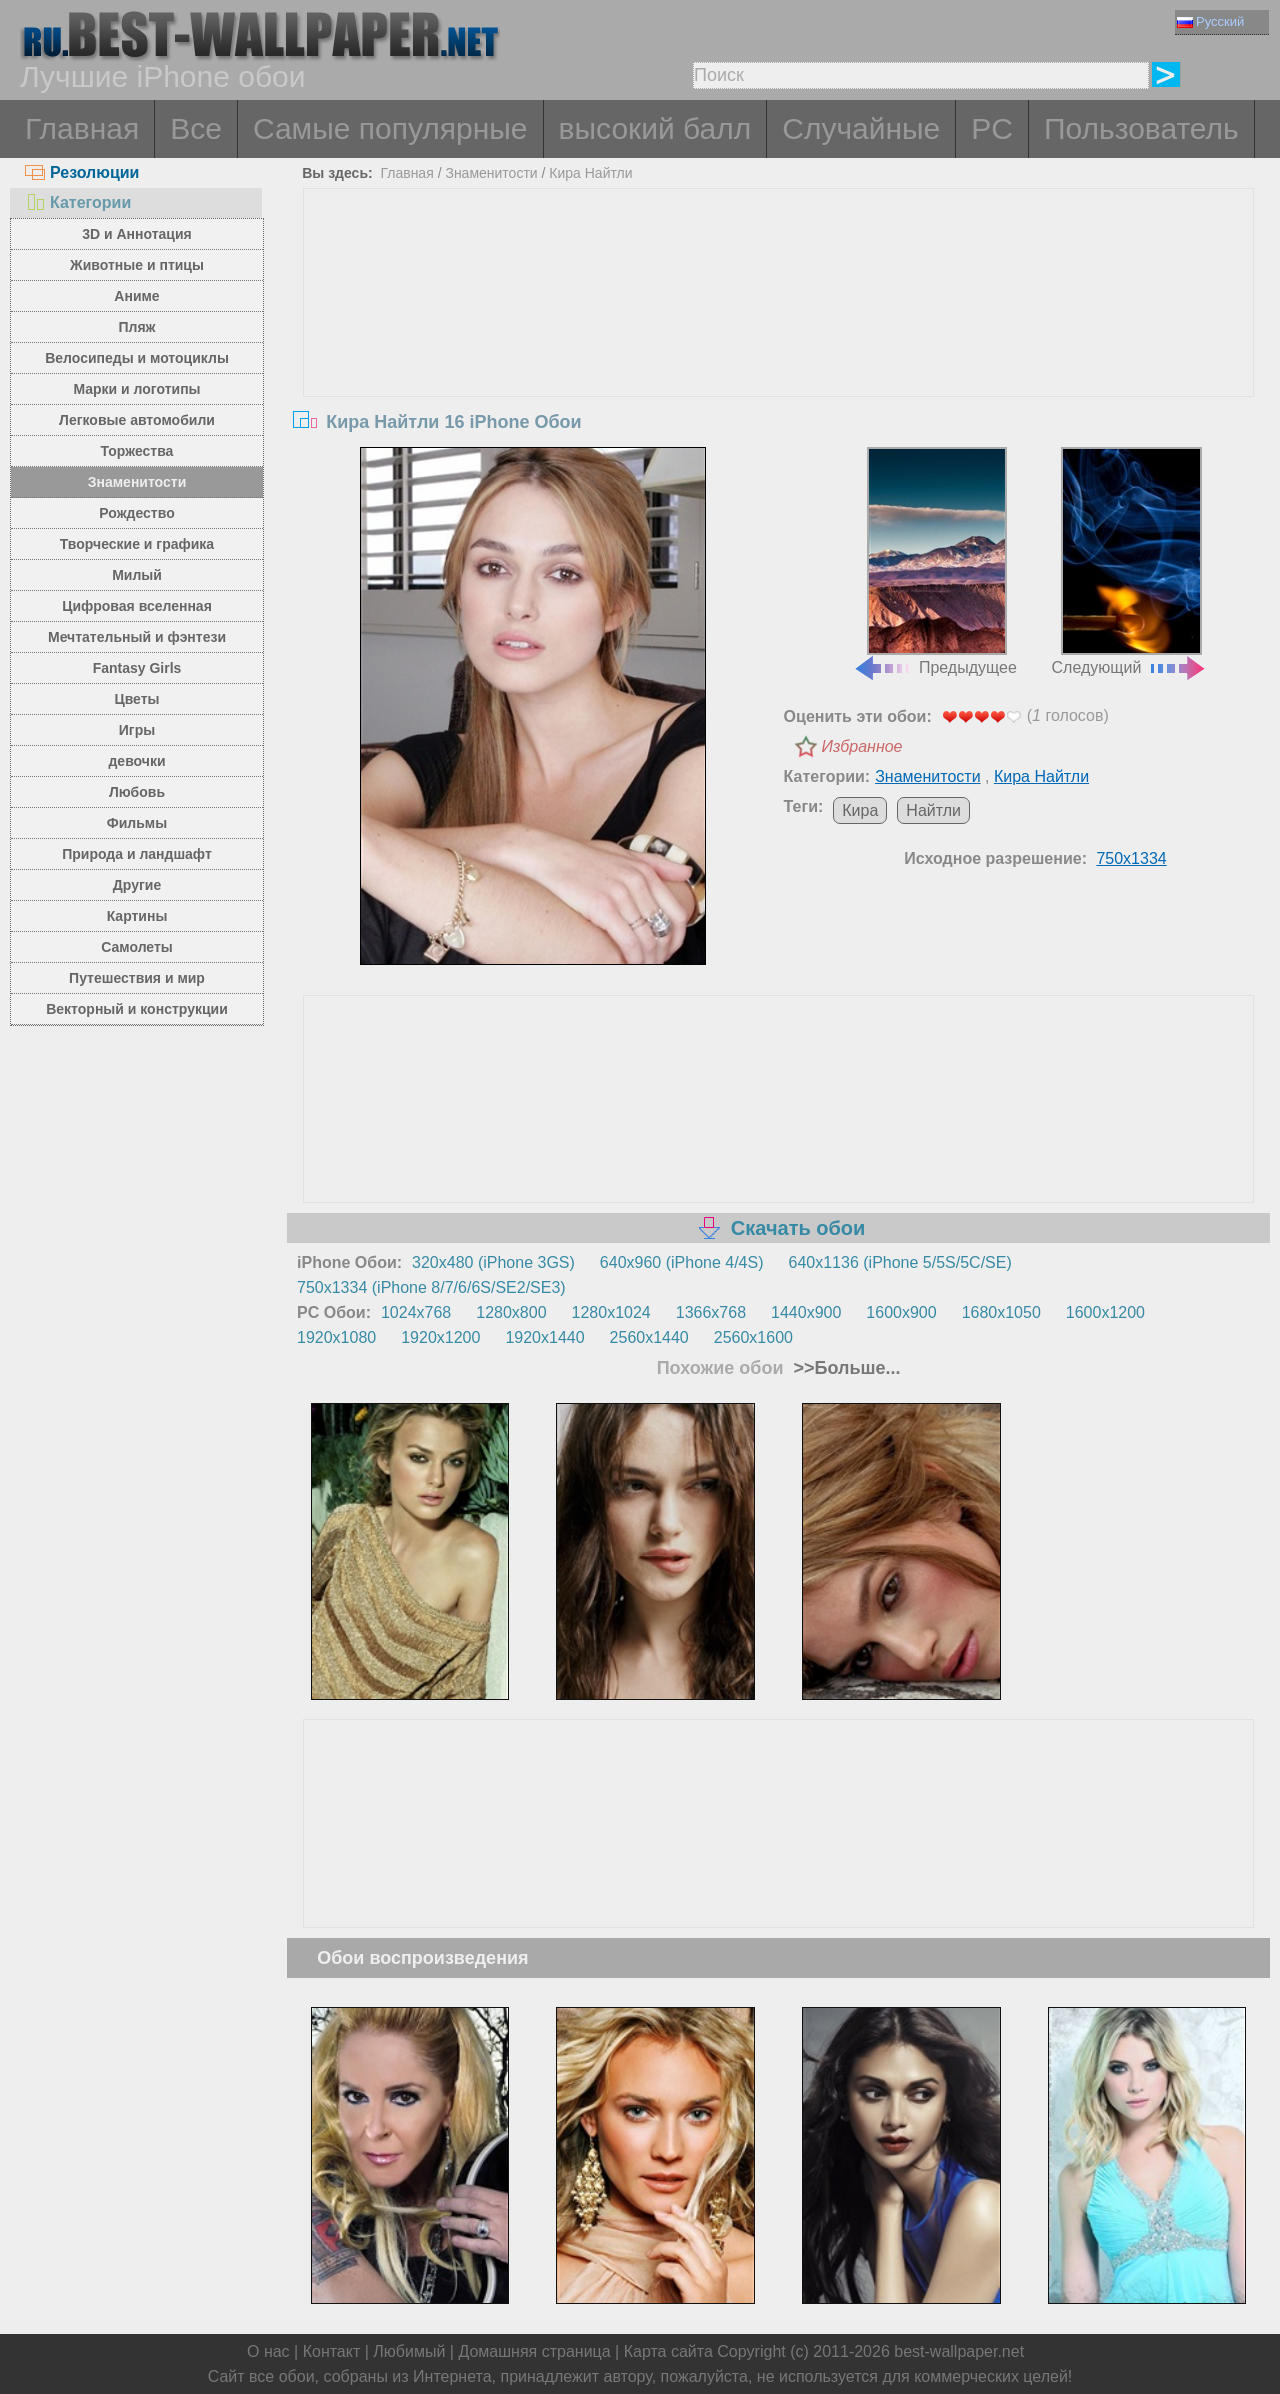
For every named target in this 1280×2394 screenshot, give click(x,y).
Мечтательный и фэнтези (137, 637)
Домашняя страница (534, 2351)
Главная (82, 128)
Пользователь (1141, 128)
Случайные (861, 128)
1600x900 (901, 1312)
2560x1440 (649, 1337)
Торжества (137, 451)
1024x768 (416, 1312)
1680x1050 (1001, 1312)
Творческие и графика (137, 544)
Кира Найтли (590, 173)
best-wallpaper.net (959, 2351)
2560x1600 (753, 1337)
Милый (137, 575)
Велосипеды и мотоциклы (137, 358)
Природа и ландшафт (137, 854)
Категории (78, 202)
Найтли (933, 810)
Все (196, 128)
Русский (1210, 21)
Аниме (136, 296)
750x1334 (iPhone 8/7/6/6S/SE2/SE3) (431, 1287)
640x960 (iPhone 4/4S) (682, 1262)
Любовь (137, 792)
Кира (860, 810)
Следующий (1130, 562)
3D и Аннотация (137, 234)
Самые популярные (390, 128)
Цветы (136, 699)
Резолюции (82, 172)
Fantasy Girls (137, 668)
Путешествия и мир (137, 978)
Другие (137, 885)
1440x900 (806, 1312)
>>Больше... (845, 1368)
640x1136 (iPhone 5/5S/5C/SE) (900, 1262)
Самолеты (137, 947)
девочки (136, 761)
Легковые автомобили (137, 420)
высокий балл (655, 128)
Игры (137, 730)
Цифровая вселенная (137, 606)
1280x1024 (611, 1312)
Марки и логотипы (136, 389)
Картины (137, 916)
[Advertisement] (779, 339)
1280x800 (511, 1312)
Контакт (332, 2351)
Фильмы (137, 823)
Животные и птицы (137, 265)
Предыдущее (935, 562)
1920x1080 (336, 1337)
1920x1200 (440, 1337)
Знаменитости (137, 482)
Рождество (136, 513)
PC (992, 128)
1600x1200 (1105, 1312)
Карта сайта (668, 2351)
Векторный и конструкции (137, 1009)
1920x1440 (544, 1337)
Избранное (862, 746)
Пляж (136, 327)
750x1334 (1131, 858)
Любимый (409, 2351)
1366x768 (711, 1312)
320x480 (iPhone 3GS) (493, 1262)
